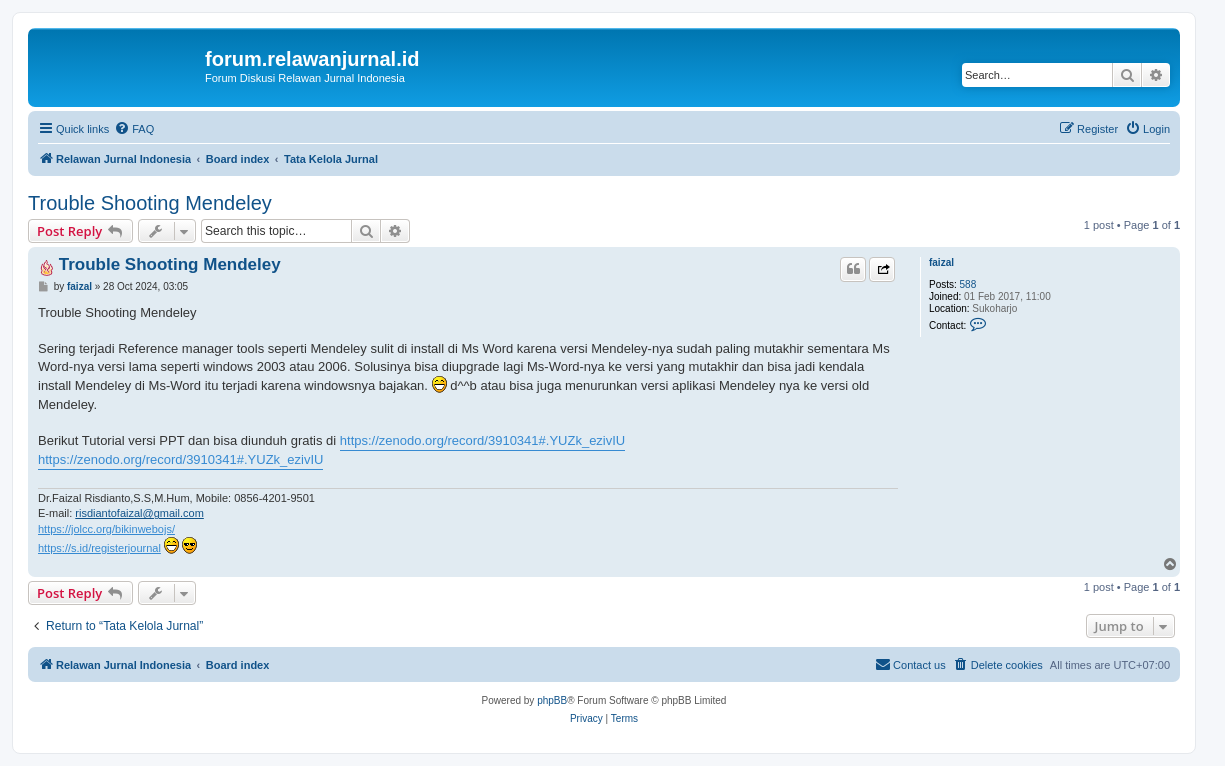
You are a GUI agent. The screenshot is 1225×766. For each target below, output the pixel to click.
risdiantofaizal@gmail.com (139, 513)
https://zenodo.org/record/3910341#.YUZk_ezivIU (482, 440)
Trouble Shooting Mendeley (150, 203)
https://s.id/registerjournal (99, 548)
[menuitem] (134, 129)
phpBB (552, 700)
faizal (941, 262)
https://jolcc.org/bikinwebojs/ (106, 529)
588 (968, 284)
